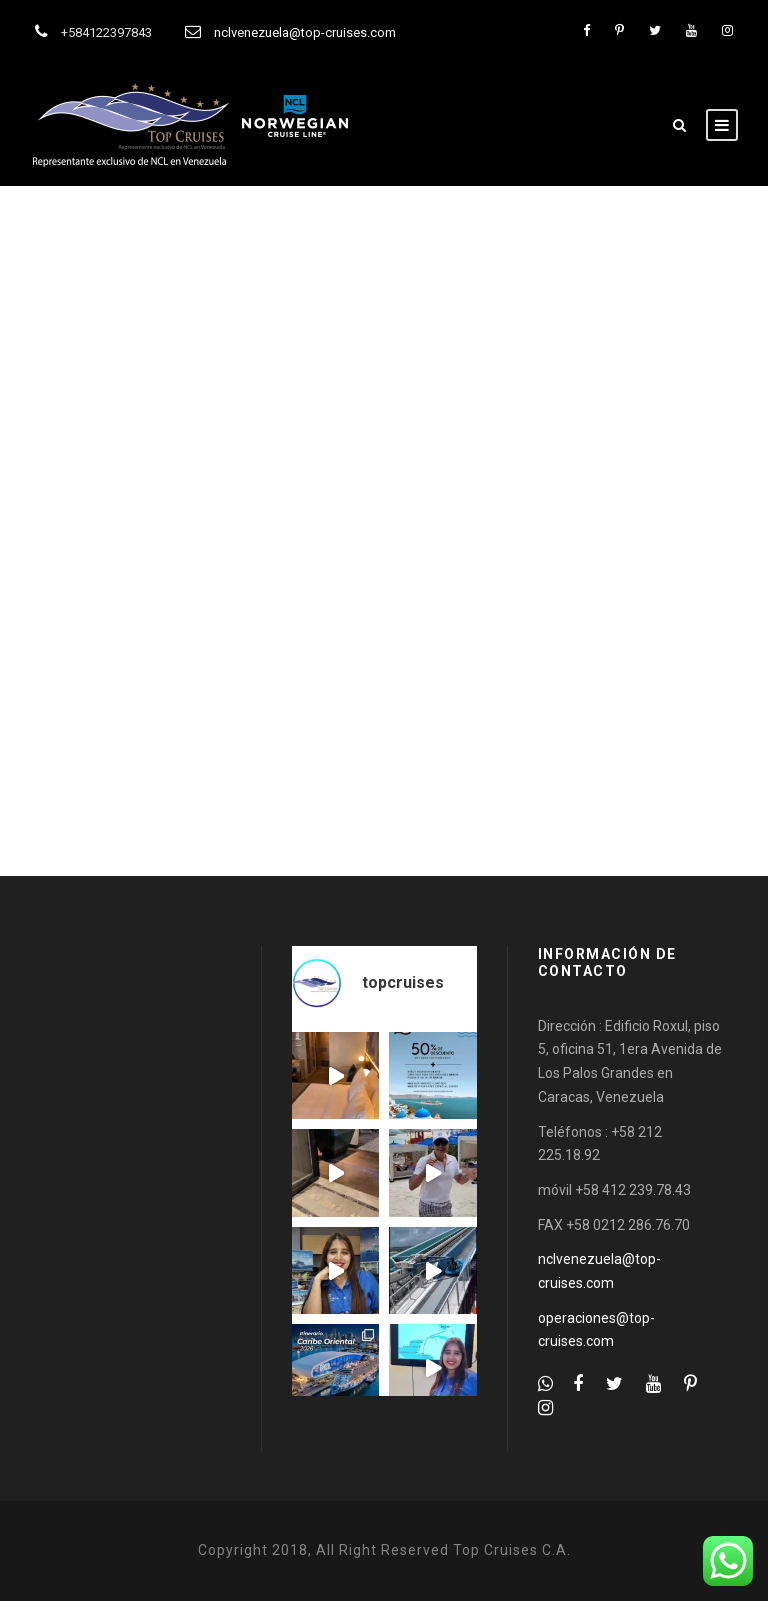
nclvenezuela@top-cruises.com (305, 32)
